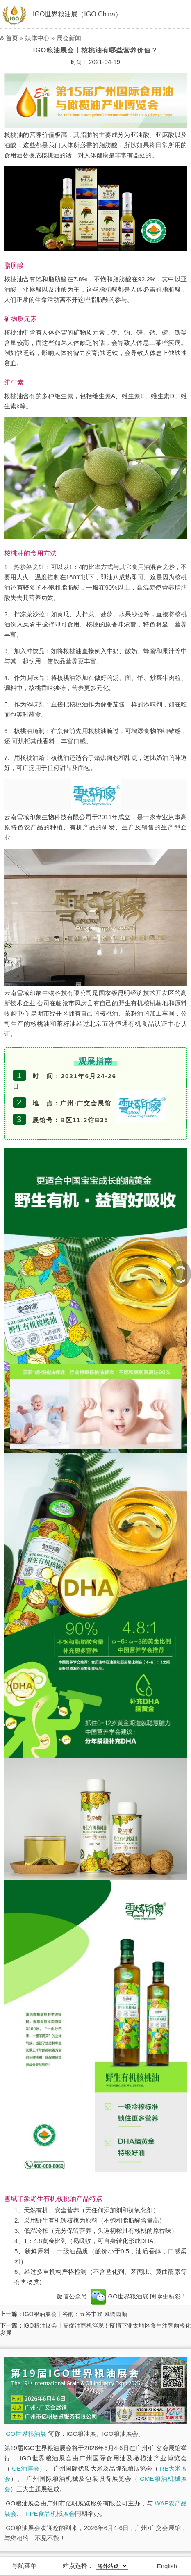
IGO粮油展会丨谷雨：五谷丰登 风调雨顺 (75, 2314)
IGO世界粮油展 (119, 2296)
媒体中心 (37, 37)
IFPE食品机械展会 (49, 2513)
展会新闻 (69, 37)
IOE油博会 (24, 2468)
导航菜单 (24, 2565)
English (167, 2565)
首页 (12, 37)
